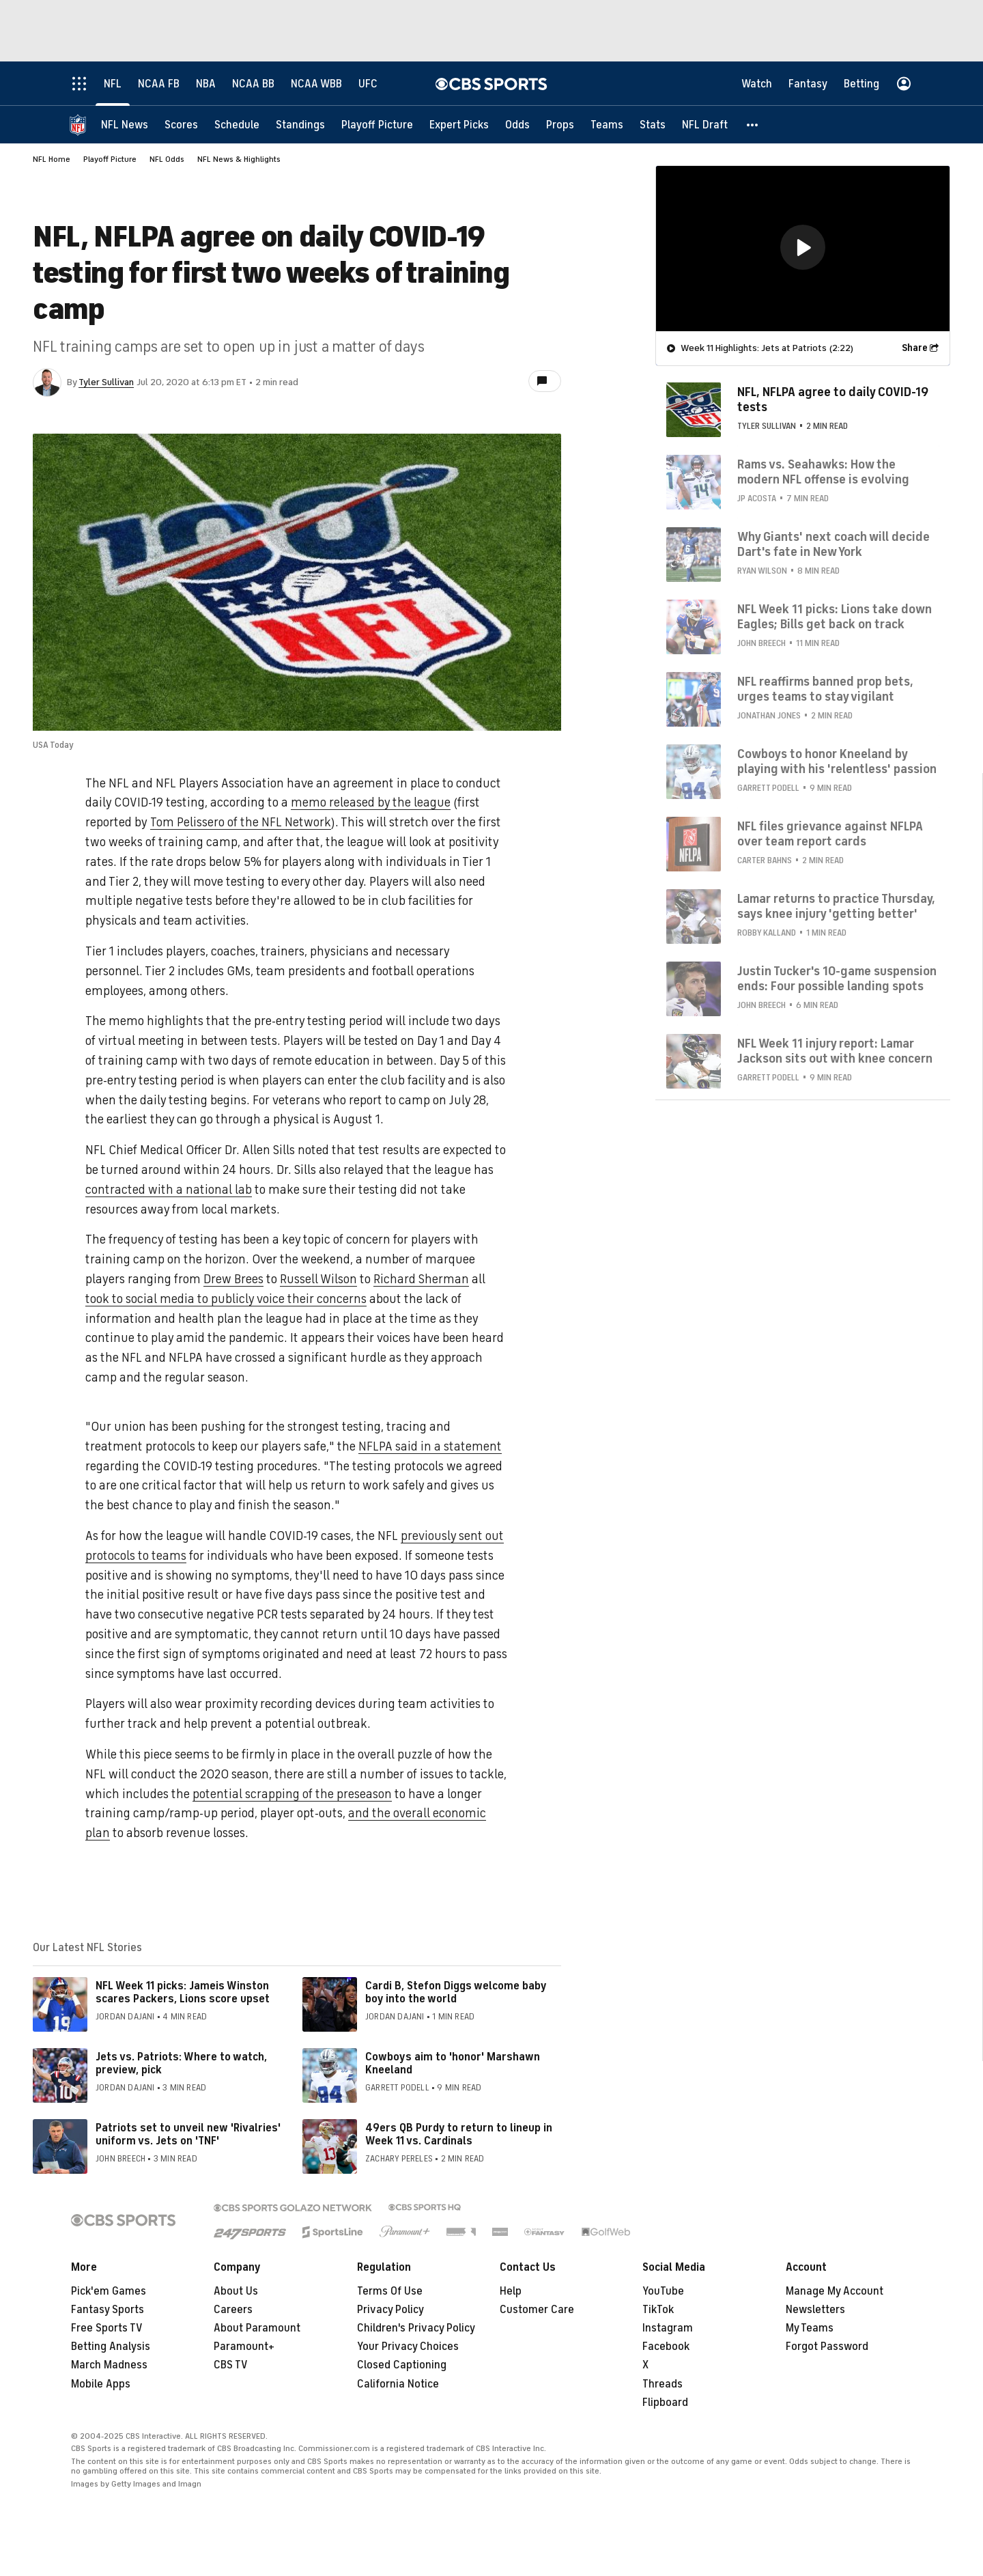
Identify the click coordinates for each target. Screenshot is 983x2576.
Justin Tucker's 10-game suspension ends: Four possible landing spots (837, 979)
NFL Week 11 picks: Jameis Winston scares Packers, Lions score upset (183, 1992)
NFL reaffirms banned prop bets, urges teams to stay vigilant (825, 689)
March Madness (109, 2365)
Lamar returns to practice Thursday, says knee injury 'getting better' (836, 906)
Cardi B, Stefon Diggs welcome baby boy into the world (455, 1992)
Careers (233, 2309)
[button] (753, 124)
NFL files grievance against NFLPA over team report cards (830, 834)
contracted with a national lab (168, 1189)
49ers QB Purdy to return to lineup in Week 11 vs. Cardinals (458, 2134)
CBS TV (231, 2365)
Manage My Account (834, 2291)
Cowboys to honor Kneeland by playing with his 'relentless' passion (837, 761)
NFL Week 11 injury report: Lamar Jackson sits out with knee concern (834, 1051)
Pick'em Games (108, 2291)
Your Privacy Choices (408, 2346)
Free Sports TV (107, 2328)
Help (511, 2291)
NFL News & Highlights (239, 159)
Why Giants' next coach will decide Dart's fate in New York (833, 544)
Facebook (665, 2346)
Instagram (667, 2328)
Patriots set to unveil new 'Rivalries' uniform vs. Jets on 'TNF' (188, 2134)
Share (915, 348)
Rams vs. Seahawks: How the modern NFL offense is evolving (823, 472)
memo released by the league (371, 802)
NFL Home (51, 159)
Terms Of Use (390, 2291)
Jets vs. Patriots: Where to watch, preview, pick (181, 2063)
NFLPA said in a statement (430, 1446)
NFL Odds (166, 159)
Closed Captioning (401, 2365)
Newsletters (815, 2309)
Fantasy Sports (107, 2309)
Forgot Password (827, 2346)
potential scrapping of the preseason (292, 1794)
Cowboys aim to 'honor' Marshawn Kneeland (452, 2063)
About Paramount (257, 2328)
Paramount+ (244, 2346)
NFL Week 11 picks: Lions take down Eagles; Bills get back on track (834, 617)
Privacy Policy (390, 2309)
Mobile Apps (100, 2384)
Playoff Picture (110, 159)
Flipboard (665, 2402)
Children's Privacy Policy (416, 2328)
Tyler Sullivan (106, 382)
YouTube (663, 2291)
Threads (662, 2384)
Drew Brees (233, 1279)
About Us (236, 2291)
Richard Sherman (421, 1279)
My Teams (810, 2328)
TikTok (658, 2309)
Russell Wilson (318, 1279)
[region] (803, 248)
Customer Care (537, 2309)
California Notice (398, 2384)
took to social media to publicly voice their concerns (226, 1298)
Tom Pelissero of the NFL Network (240, 822)
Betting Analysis (110, 2346)
